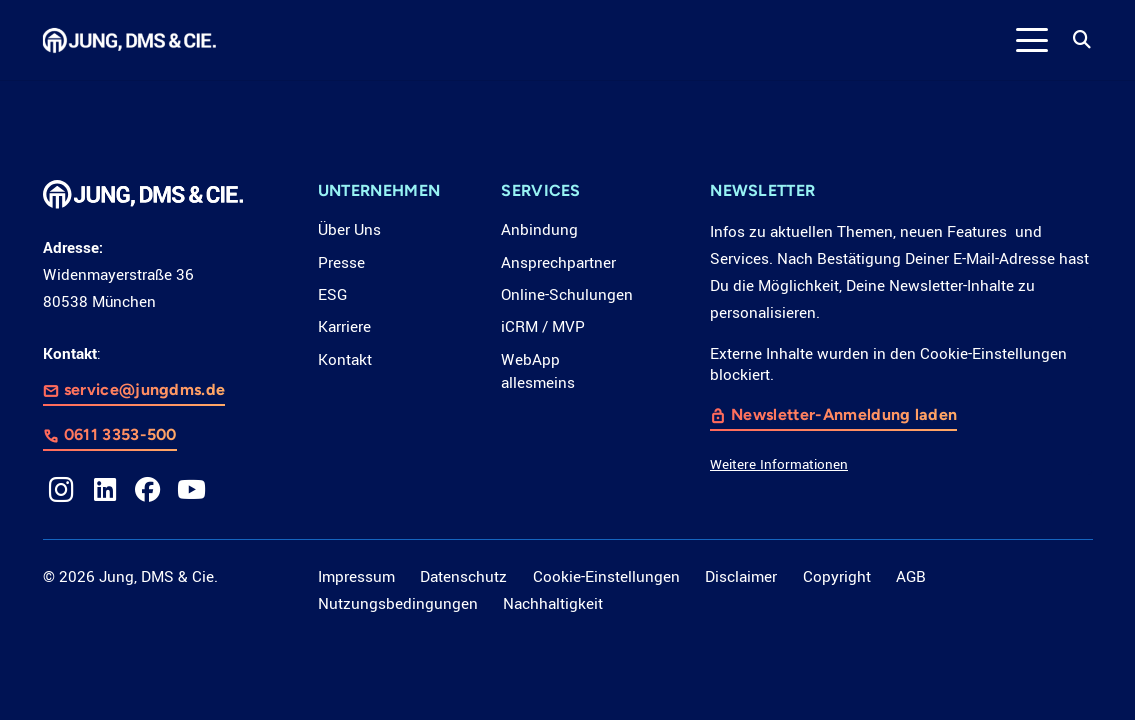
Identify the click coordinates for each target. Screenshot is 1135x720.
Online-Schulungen (567, 295)
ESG (332, 295)
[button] (1032, 40)
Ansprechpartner (558, 263)
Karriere (344, 327)
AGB (911, 577)
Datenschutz (463, 577)
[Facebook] (148, 490)
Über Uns (349, 230)
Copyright (837, 577)
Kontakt (345, 360)
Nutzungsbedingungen (398, 604)
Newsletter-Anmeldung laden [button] (844, 414)
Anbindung (539, 230)
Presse (341, 263)
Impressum (356, 577)
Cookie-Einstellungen (606, 577)
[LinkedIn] (105, 490)
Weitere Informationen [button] (779, 464)
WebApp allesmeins (538, 372)
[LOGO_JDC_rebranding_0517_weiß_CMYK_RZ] (130, 40)
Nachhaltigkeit (553, 604)
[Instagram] (62, 490)
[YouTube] (192, 490)
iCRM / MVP (543, 327)
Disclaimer (741, 577)
